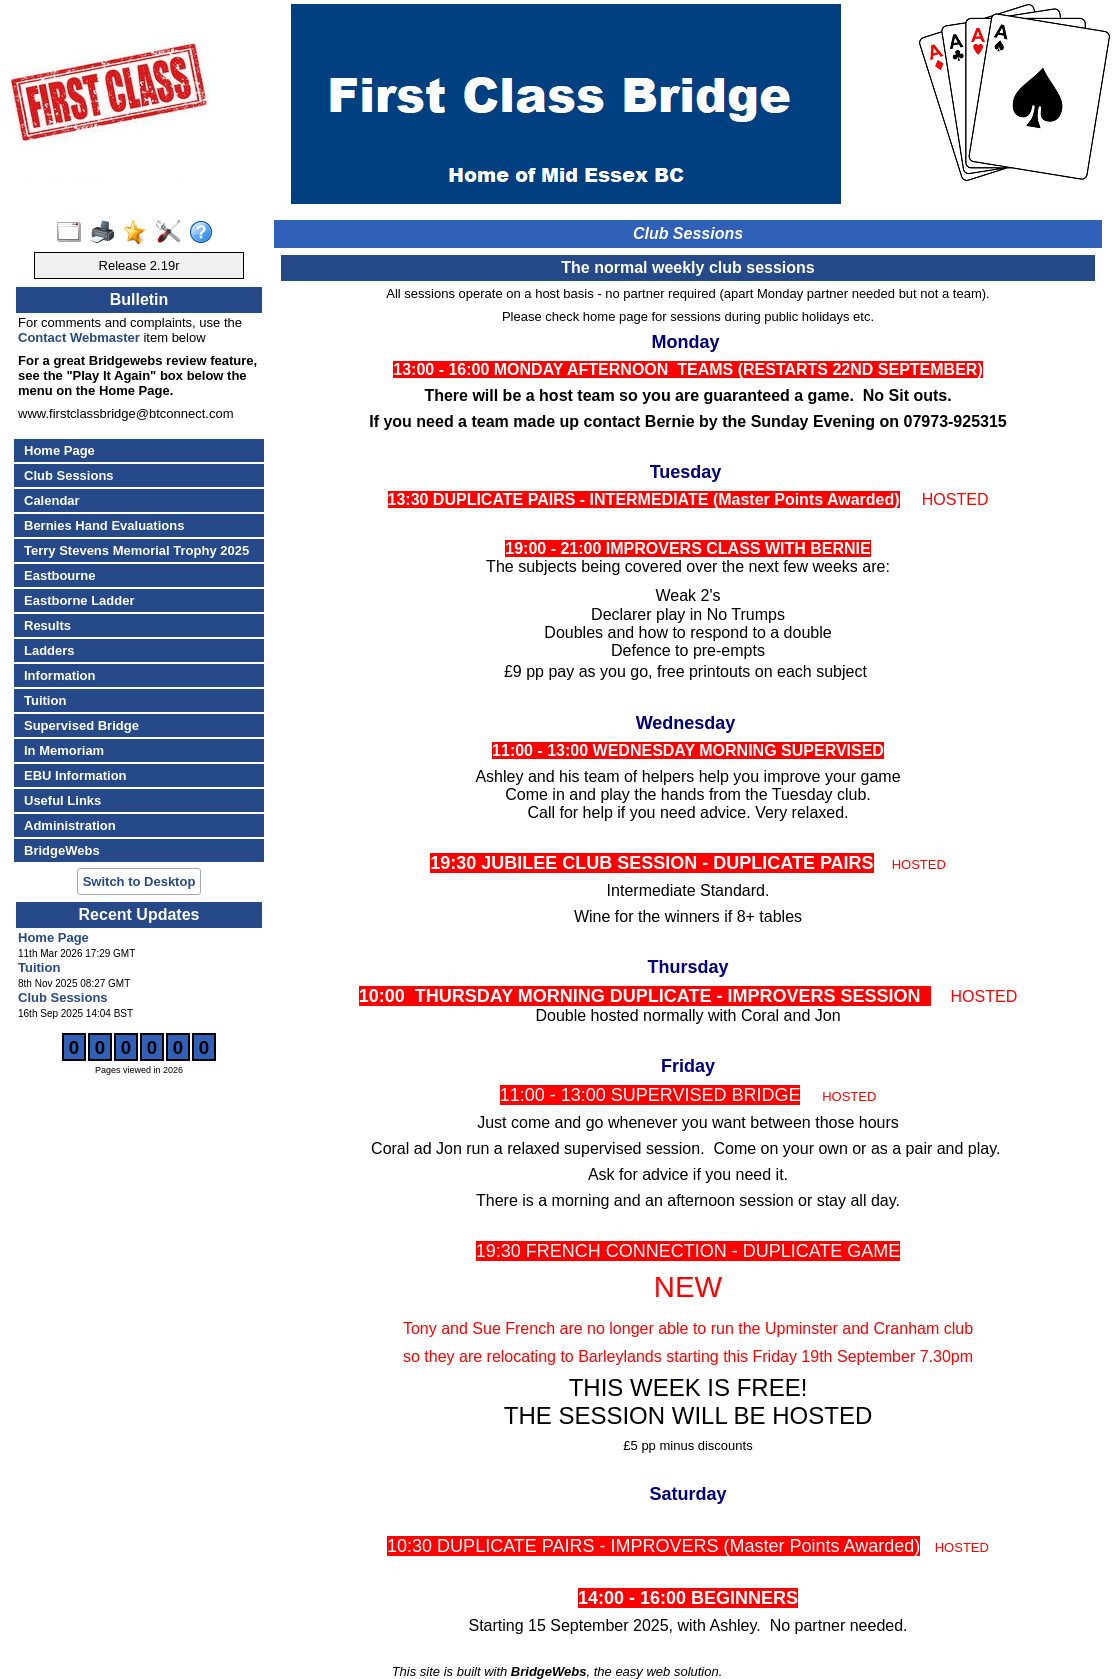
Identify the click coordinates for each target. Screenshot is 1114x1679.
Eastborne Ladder (79, 600)
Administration (70, 825)
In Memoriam (64, 750)
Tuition (45, 700)
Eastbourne (60, 575)
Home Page (59, 450)
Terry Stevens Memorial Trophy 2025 (136, 550)
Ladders (49, 650)
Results (47, 625)
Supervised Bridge (81, 725)
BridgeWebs (62, 850)
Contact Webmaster (79, 337)
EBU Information (75, 775)
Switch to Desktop (139, 881)
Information (60, 675)
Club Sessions (69, 475)
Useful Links (62, 800)
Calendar (52, 500)
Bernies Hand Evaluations (104, 525)
